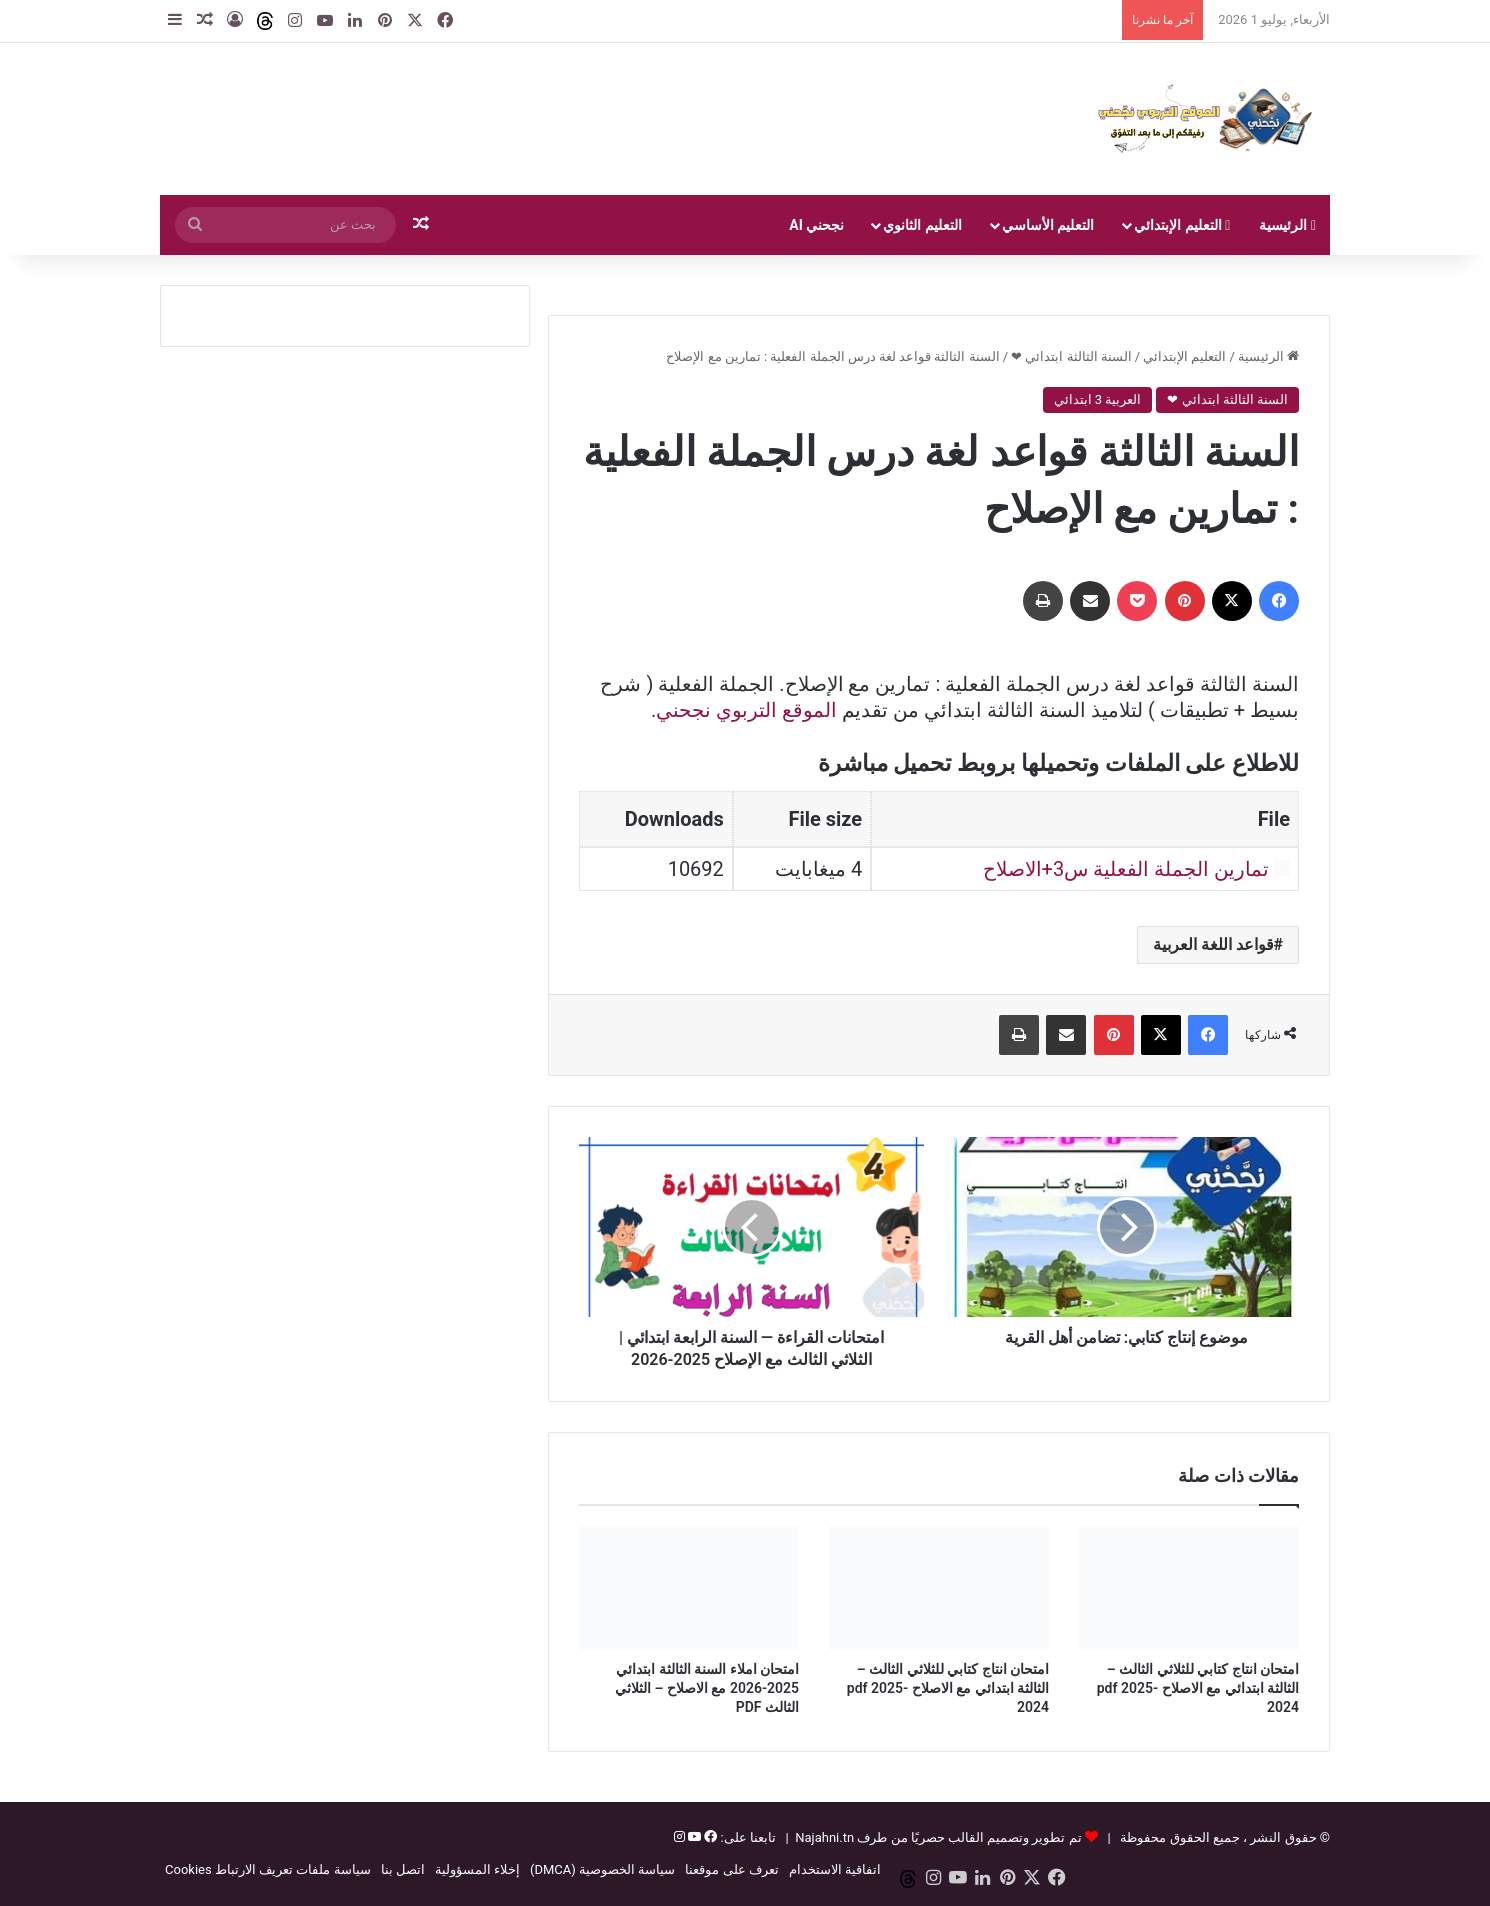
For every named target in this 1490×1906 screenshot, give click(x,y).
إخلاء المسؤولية (477, 1869)
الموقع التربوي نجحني (746, 710)
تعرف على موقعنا (731, 1869)
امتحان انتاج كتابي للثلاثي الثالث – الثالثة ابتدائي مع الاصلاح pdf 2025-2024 (1198, 1688)
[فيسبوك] (709, 1837)
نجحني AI (816, 225)
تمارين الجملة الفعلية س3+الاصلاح (1126, 869)
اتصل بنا (403, 1869)
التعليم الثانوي (922, 225)
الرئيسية (1287, 225)
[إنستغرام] (679, 1837)
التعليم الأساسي (1048, 225)
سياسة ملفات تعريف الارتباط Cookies (268, 1869)
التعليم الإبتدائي (1182, 225)
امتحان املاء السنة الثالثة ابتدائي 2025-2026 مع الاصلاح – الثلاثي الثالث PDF (707, 1688)
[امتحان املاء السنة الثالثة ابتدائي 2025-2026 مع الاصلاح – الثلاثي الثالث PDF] (689, 1588)
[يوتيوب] (693, 1837)
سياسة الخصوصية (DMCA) (602, 1869)
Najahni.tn (824, 1837)
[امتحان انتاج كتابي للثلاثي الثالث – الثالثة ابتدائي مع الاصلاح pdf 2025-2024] (1189, 1588)
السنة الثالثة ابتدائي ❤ (1071, 356)
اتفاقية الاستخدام (835, 1869)
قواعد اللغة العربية (1213, 944)
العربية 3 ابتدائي (1098, 399)
